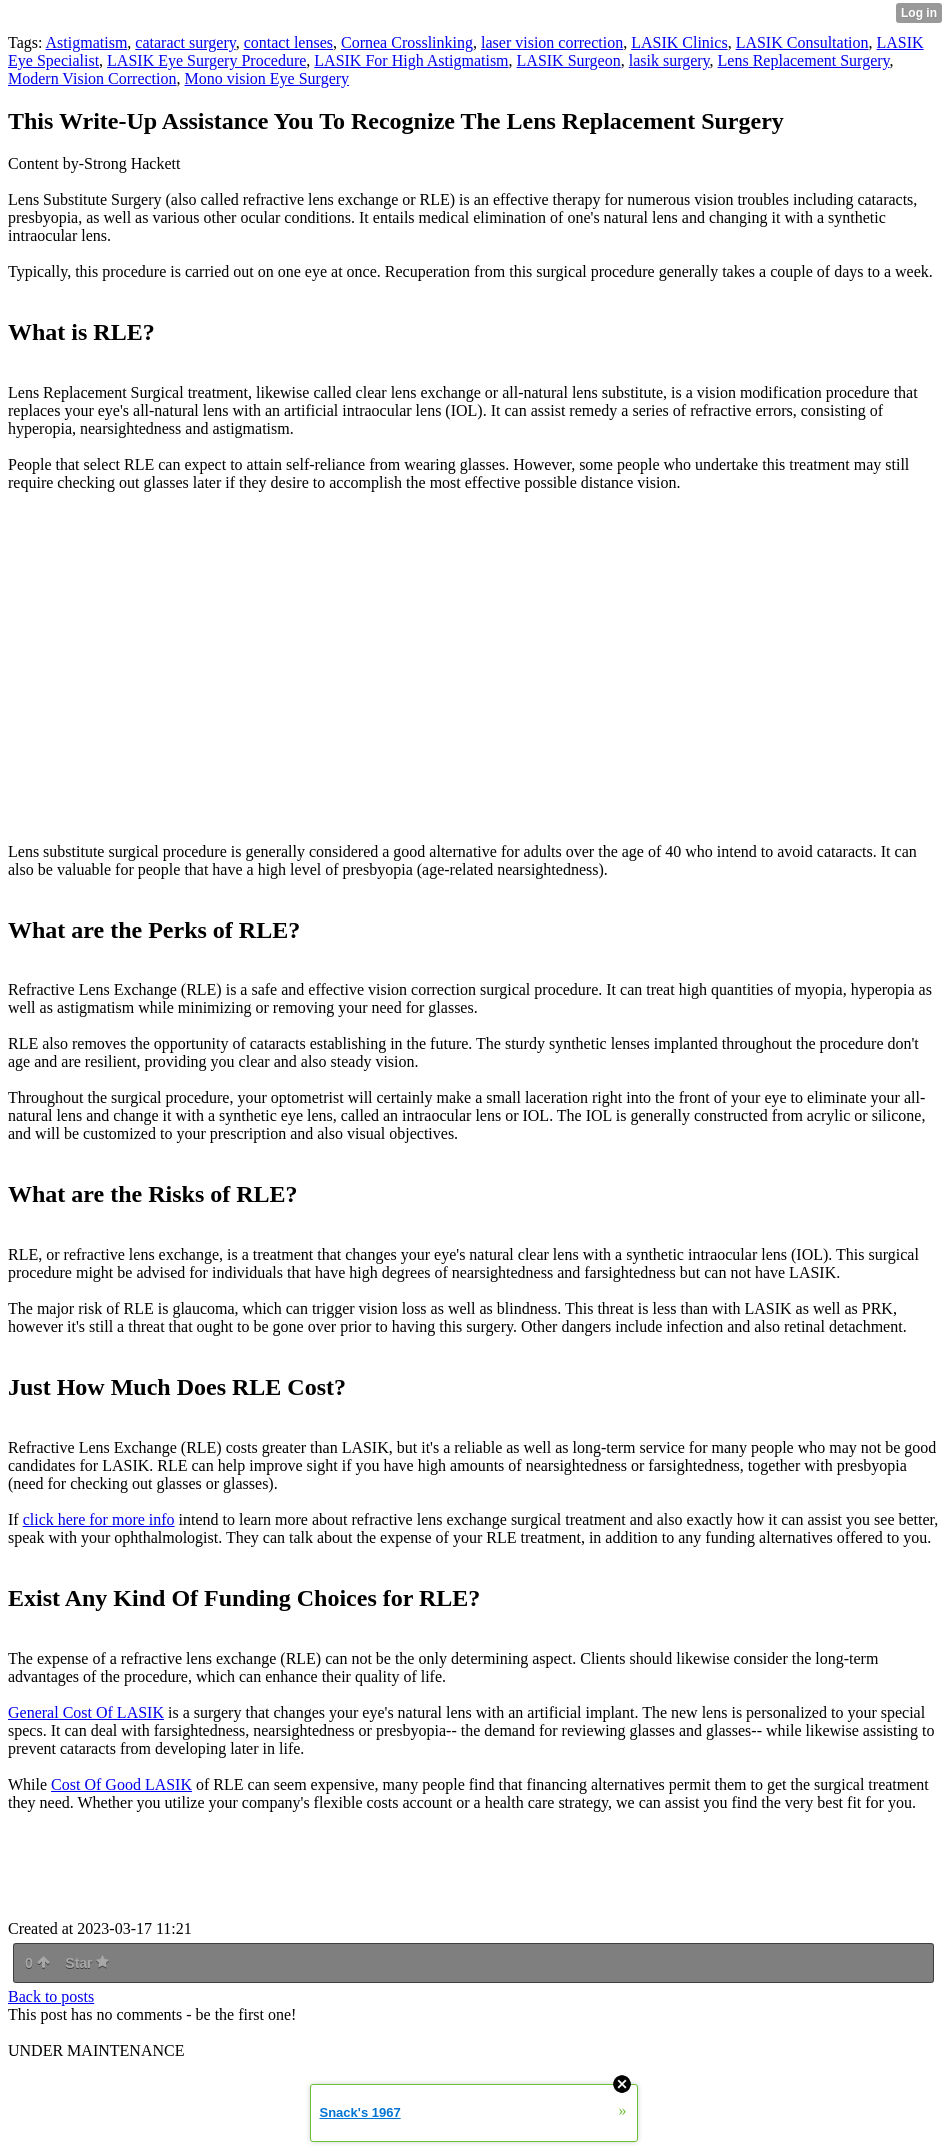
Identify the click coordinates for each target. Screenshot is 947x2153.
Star (87, 1963)
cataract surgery (185, 42)
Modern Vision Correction (92, 78)
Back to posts (51, 1996)
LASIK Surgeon (569, 60)
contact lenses (288, 42)
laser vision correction (552, 42)
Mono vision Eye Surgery (267, 78)
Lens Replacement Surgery (804, 60)
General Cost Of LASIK (86, 1712)
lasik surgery (669, 60)
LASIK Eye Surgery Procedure (206, 60)
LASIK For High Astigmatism (411, 60)
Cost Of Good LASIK (121, 1784)
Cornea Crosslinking (407, 42)
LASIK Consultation (802, 42)
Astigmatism (87, 42)
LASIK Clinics (679, 42)
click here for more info (99, 1519)
